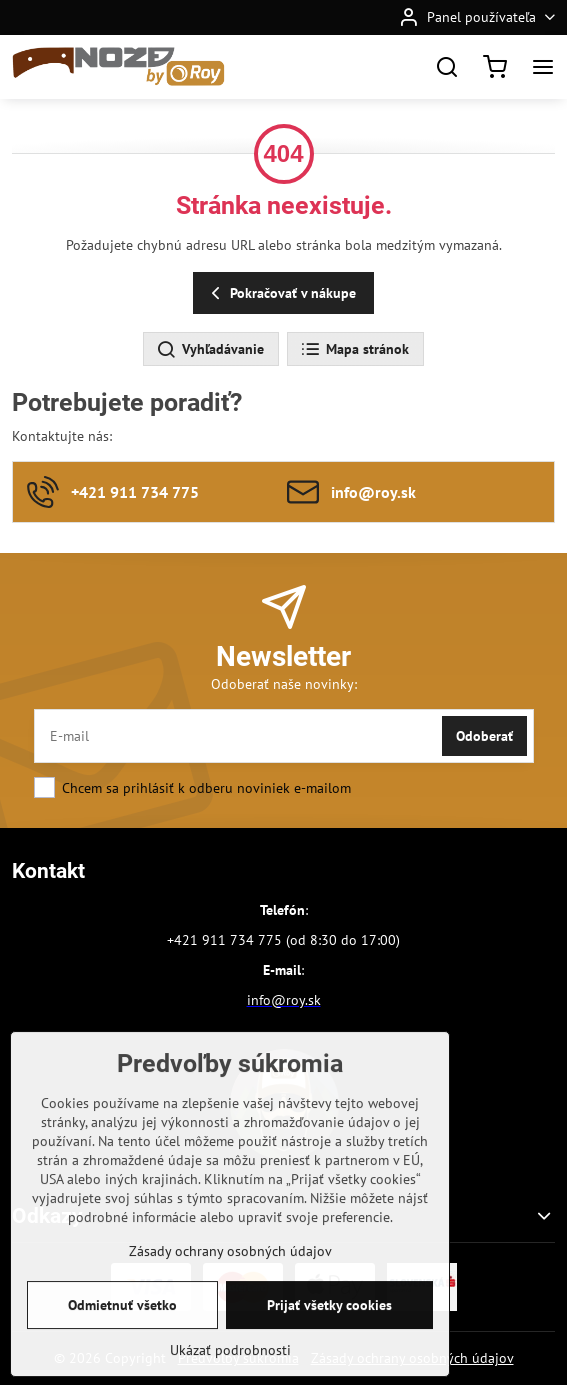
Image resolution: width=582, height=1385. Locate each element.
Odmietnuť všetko (122, 1344)
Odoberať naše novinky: (284, 684)
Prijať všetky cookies (329, 1344)
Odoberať (484, 736)
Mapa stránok (354, 350)
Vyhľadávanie (210, 350)
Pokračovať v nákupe (280, 293)
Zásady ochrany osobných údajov (230, 1290)
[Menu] (543, 67)
